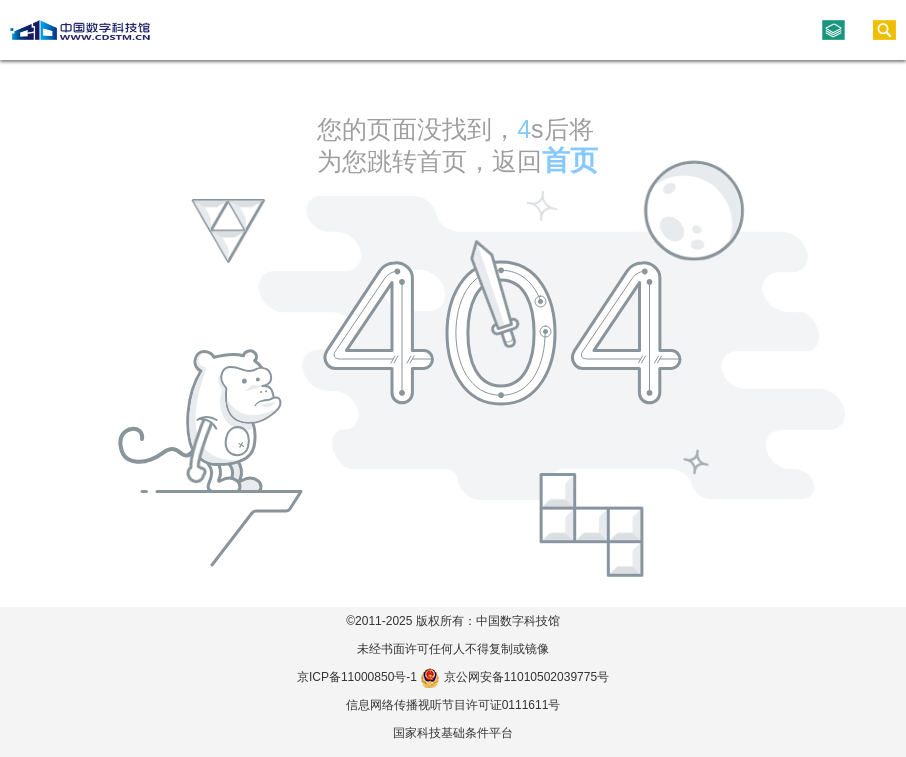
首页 (570, 160)
